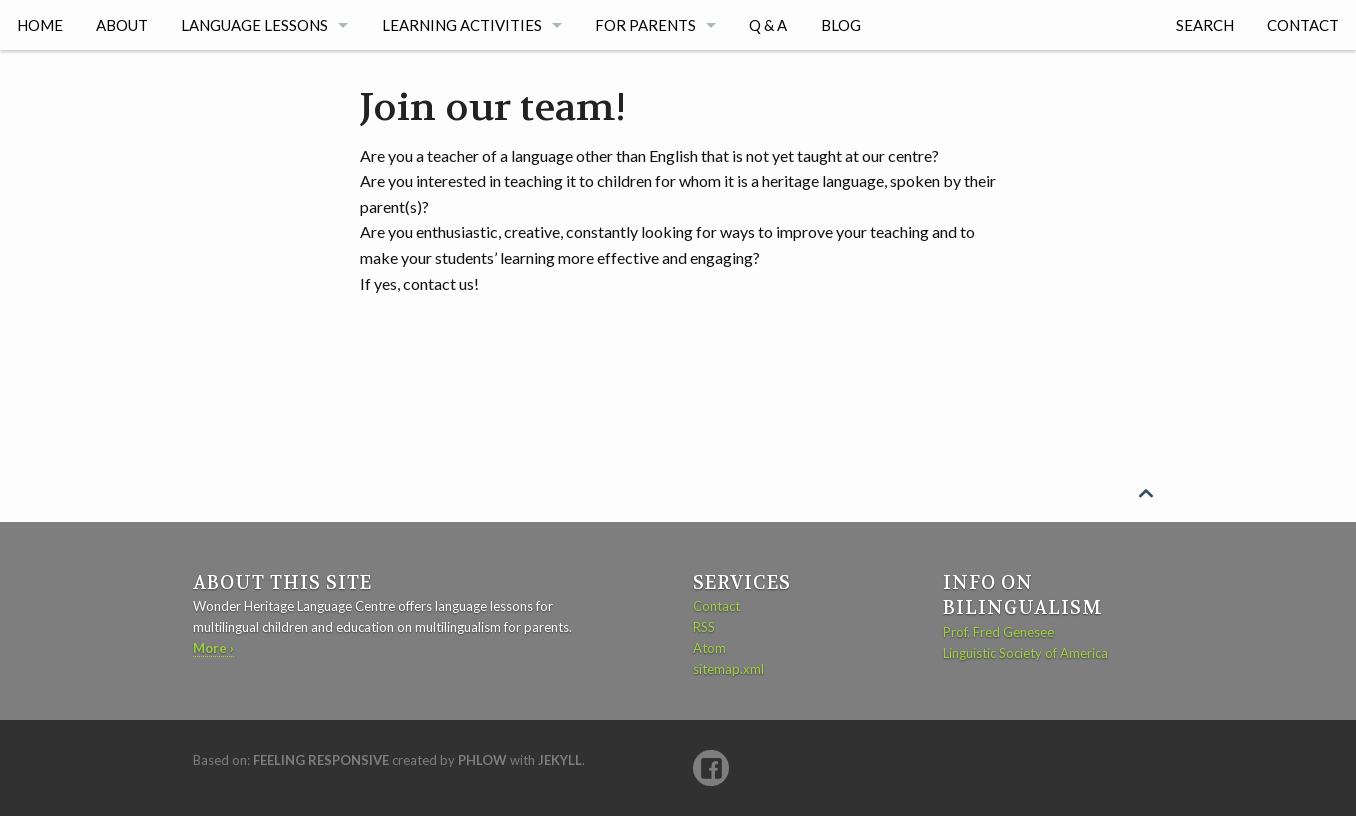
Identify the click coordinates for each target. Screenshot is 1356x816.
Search (1205, 25)
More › (213, 648)
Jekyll (560, 760)
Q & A (768, 25)
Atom (709, 648)
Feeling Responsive (321, 760)
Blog (841, 25)
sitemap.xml (728, 669)
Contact (1303, 25)
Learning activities (462, 25)
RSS (704, 627)
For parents (645, 25)
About (122, 25)
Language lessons (254, 25)
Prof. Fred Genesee (998, 632)
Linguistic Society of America (1025, 653)
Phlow (482, 760)
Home (40, 25)
